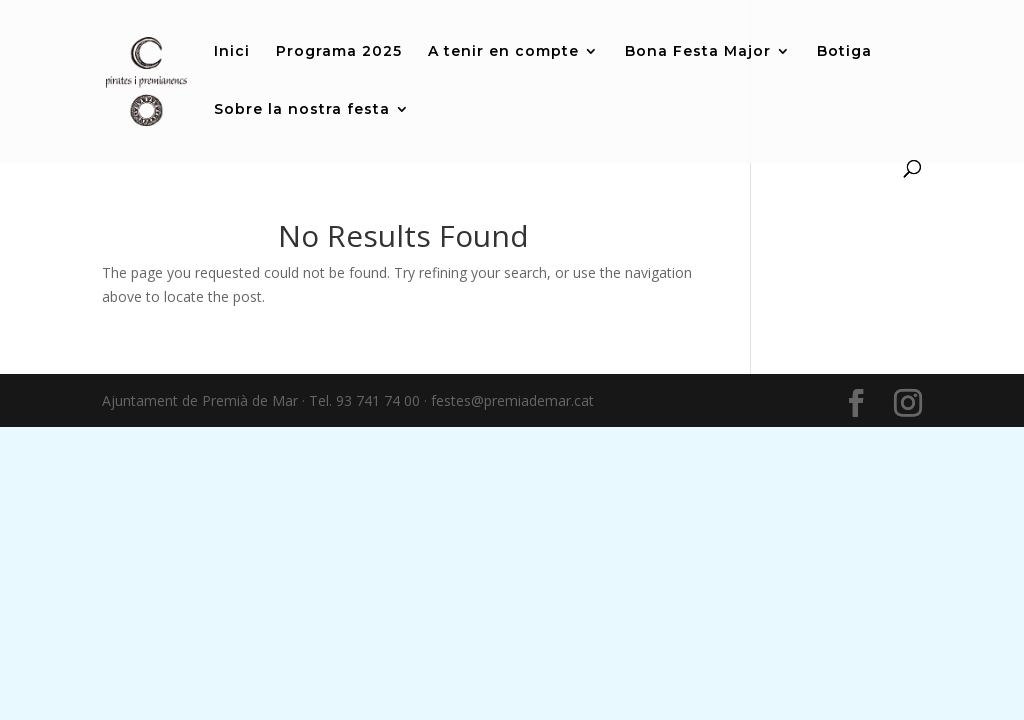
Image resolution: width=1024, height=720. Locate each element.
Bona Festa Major (698, 52)
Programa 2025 (339, 52)
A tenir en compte (503, 52)
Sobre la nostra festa (302, 110)
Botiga (844, 52)
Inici (232, 52)
